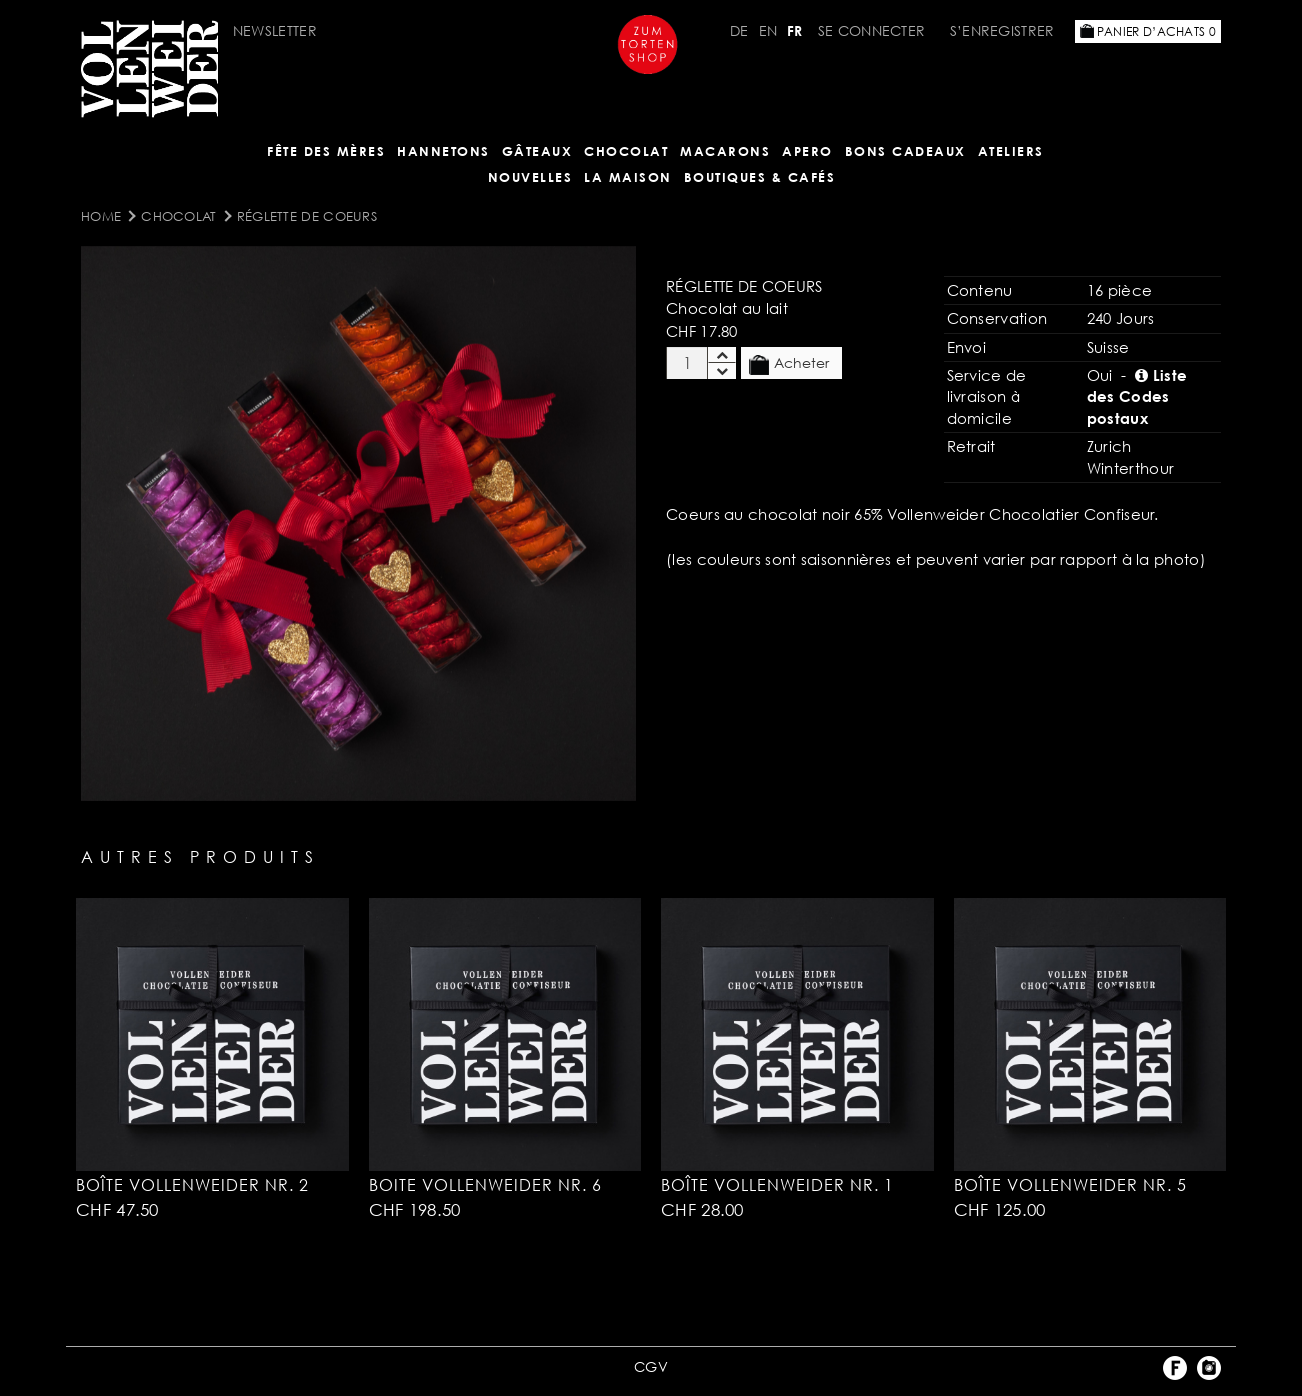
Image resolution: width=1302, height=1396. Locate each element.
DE (739, 30)
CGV (651, 1366)
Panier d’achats (1148, 31)
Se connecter (872, 30)
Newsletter (275, 30)
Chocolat (626, 151)
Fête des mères (326, 151)
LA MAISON (628, 177)
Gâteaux (537, 151)
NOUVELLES (530, 177)
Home (101, 216)
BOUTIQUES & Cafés (760, 177)
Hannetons (443, 151)
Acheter (789, 364)
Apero (807, 151)
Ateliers (1011, 151)
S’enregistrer (1002, 30)
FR (795, 30)
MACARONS (725, 151)
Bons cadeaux (905, 151)
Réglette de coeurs (307, 216)
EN (768, 30)
